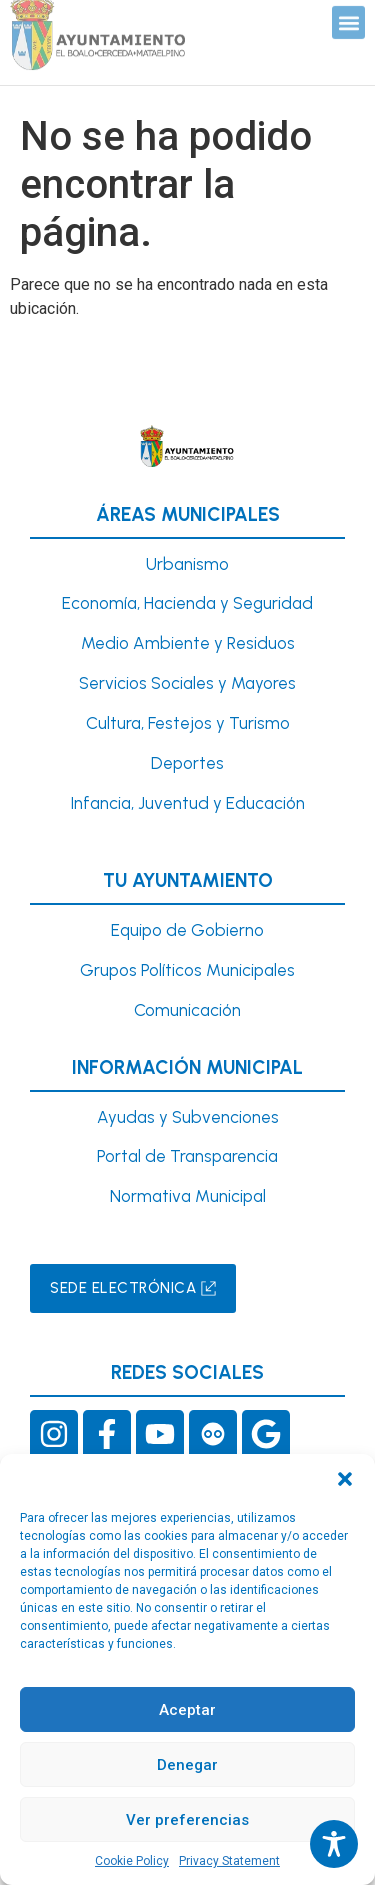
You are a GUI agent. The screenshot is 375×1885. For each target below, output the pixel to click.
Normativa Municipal (188, 1196)
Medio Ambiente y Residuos (188, 643)
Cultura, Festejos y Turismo (188, 723)
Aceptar (187, 1710)
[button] (345, 1479)
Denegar (187, 1765)
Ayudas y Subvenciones (188, 1117)
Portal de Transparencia (187, 1156)
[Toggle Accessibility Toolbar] (334, 1844)
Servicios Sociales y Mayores (187, 683)
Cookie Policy (132, 1861)
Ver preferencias (187, 1820)
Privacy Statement (229, 1861)
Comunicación (187, 1010)
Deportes (187, 763)
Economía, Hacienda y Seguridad (187, 603)
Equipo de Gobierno (187, 930)
